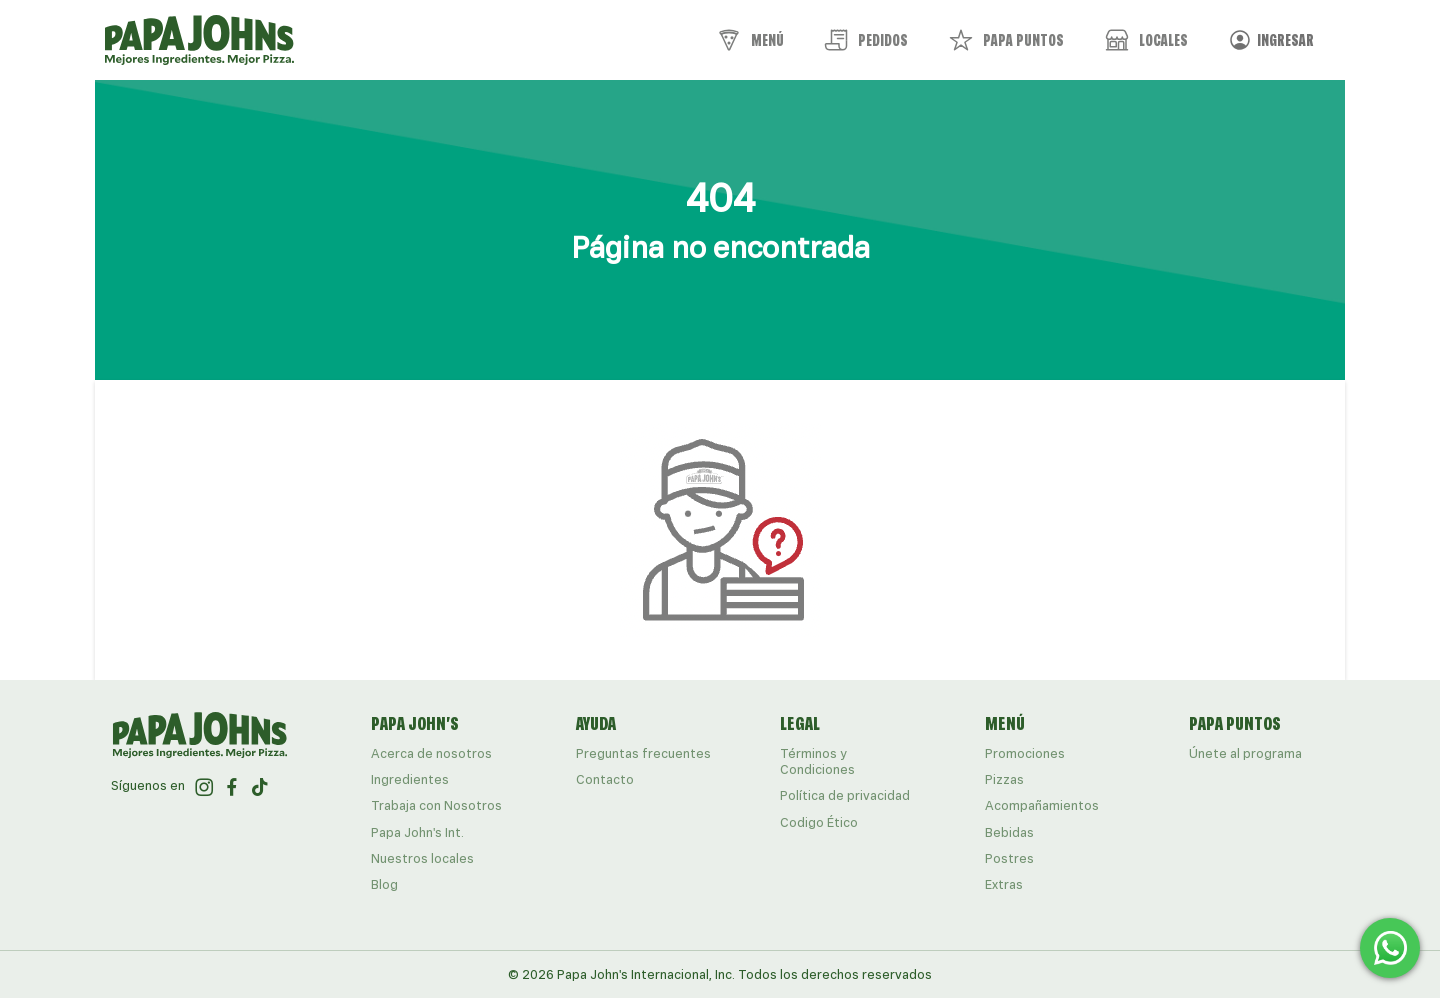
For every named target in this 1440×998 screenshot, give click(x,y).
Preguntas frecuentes (643, 753)
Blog (384, 884)
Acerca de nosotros (431, 753)
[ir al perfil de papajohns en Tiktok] (260, 787)
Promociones (1025, 753)
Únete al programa (1245, 753)
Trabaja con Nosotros (436, 805)
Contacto (605, 779)
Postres (1009, 858)
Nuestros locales (422, 858)
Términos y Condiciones (817, 761)
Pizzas (1004, 779)
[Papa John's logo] (199, 40)
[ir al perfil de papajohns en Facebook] (232, 787)
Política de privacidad (845, 795)
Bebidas (1009, 832)
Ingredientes (410, 779)
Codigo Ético (819, 822)
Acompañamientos (1042, 805)
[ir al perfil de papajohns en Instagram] (204, 787)
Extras (1004, 884)
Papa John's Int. (417, 832)
